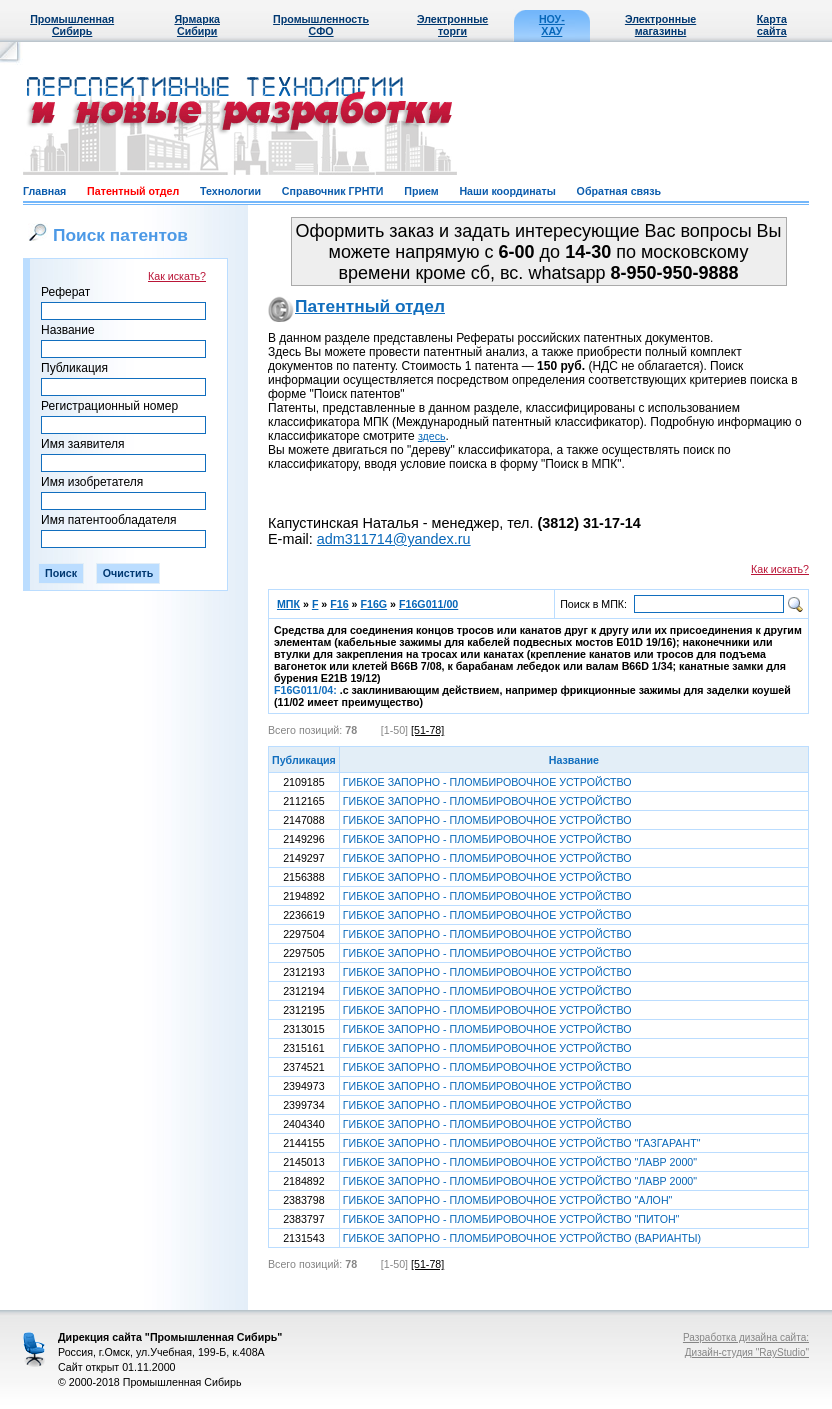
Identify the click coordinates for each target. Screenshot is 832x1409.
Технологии (230, 191)
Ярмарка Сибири (196, 25)
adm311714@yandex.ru (394, 539)
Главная (44, 191)
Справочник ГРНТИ (333, 191)
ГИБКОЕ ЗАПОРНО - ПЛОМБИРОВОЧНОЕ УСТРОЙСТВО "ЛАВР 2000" (520, 1162)
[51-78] (427, 730)
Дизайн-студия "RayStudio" (747, 1352)
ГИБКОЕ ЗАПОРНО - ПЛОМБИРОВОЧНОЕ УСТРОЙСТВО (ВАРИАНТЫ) (522, 1238)
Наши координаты (507, 191)
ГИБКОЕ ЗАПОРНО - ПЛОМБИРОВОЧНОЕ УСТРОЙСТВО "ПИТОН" (511, 1219)
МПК (288, 604)
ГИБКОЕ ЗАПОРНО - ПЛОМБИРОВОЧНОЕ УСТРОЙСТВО (487, 782)
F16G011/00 (428, 604)
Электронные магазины (660, 25)
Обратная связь (619, 191)
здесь (432, 436)
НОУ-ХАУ (552, 25)
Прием (421, 191)
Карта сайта (772, 25)
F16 (339, 604)
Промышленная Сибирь (72, 25)
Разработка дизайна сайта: (746, 1337)
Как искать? (177, 276)
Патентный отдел (133, 191)
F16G (373, 604)
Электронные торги (452, 25)
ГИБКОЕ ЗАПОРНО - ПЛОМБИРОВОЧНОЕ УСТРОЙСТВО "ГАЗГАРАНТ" (522, 1143)
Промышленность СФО (321, 25)
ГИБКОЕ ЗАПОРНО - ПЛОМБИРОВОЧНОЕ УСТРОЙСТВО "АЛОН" (508, 1200)
